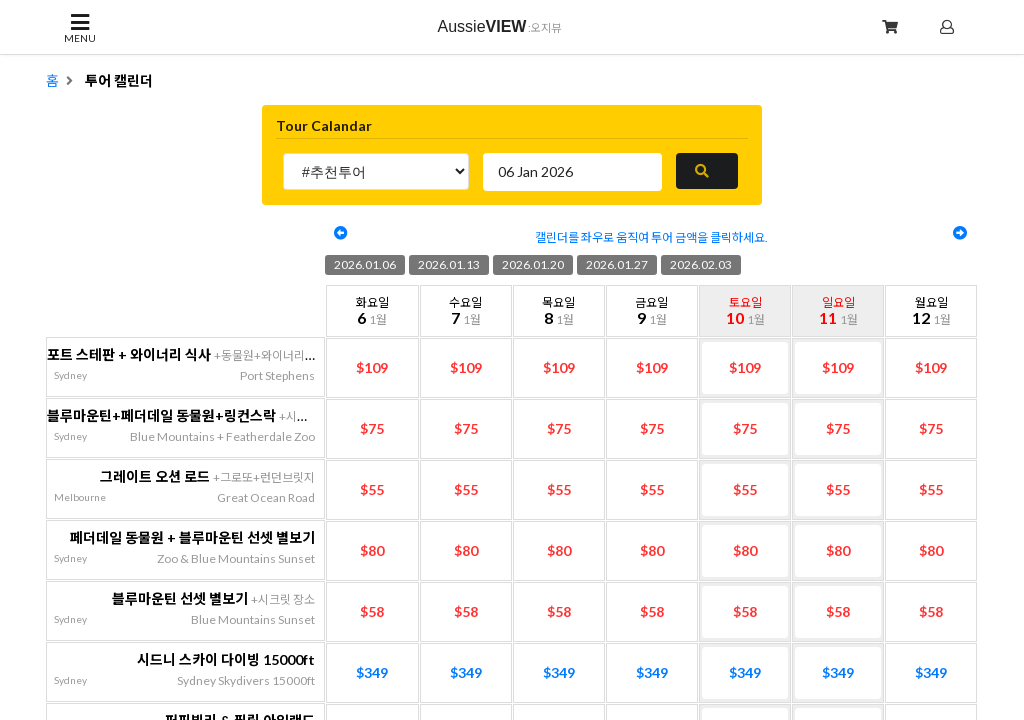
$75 (372, 428)
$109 (372, 367)
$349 (372, 672)
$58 (372, 611)
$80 (372, 550)
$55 (372, 489)
